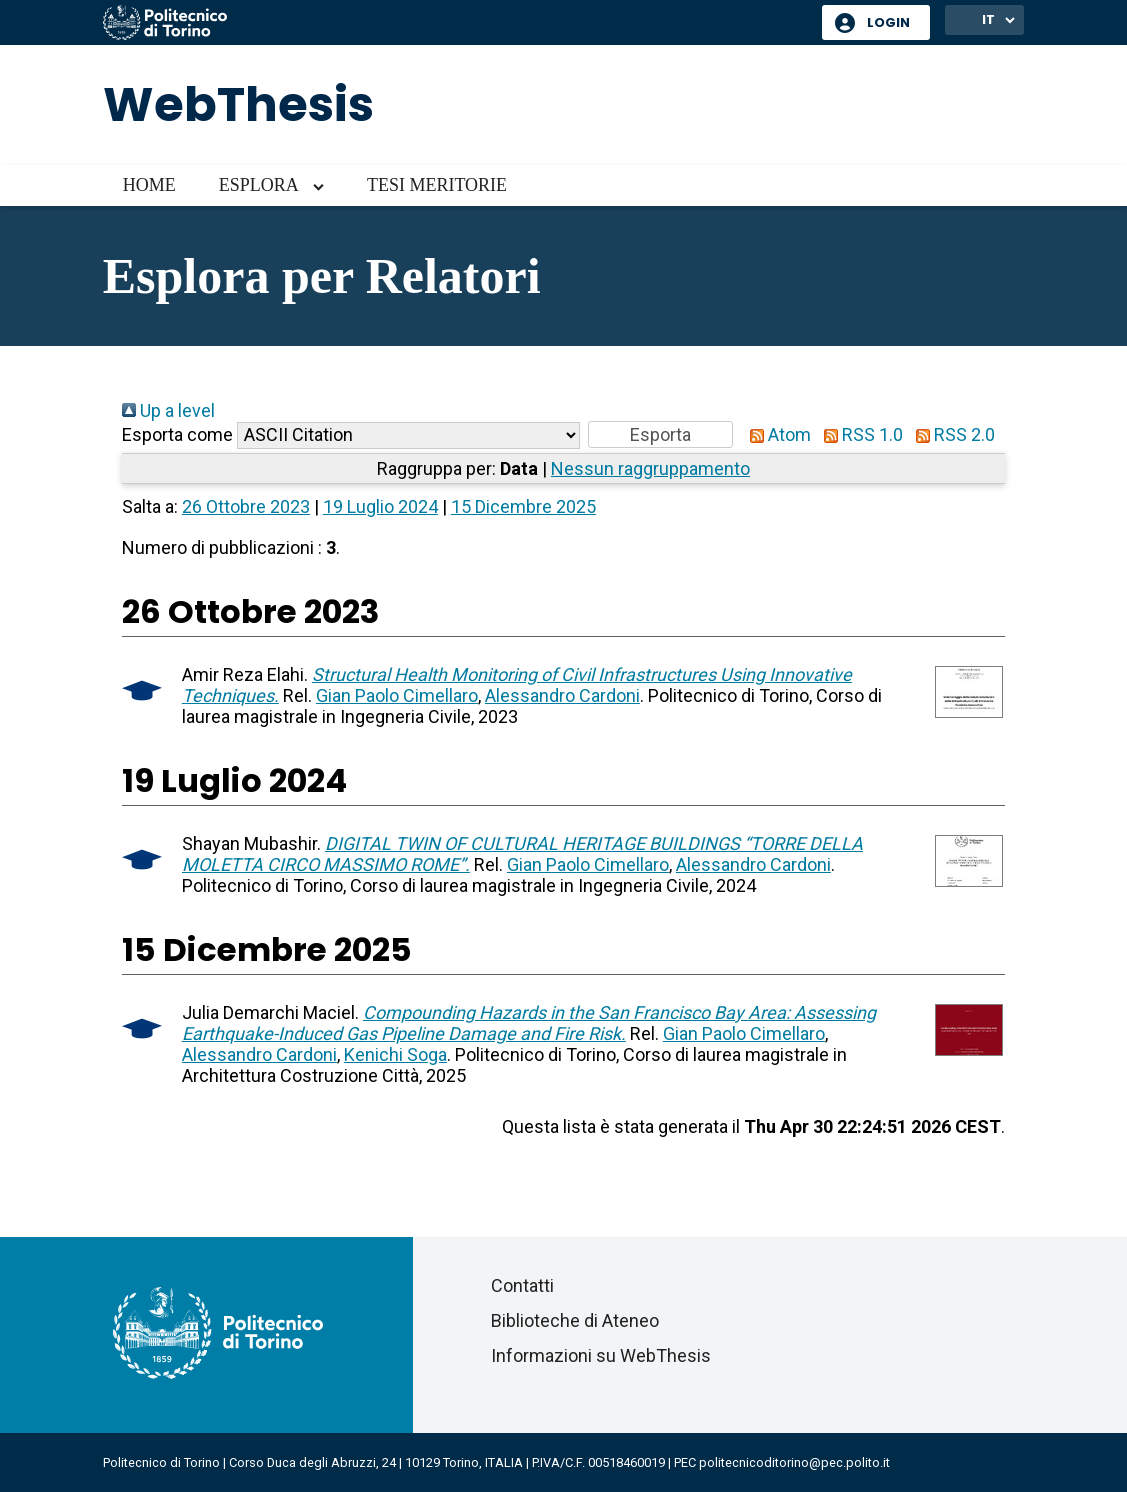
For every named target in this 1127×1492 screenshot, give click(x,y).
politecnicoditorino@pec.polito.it (794, 1462)
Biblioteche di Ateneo (575, 1320)
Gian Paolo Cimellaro (397, 695)
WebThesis (238, 104)
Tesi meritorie (437, 185)
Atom (776, 434)
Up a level (168, 410)
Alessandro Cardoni (562, 695)
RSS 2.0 (951, 434)
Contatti (522, 1285)
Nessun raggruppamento (650, 468)
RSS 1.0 (859, 434)
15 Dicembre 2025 (523, 506)
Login (888, 22)
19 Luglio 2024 (380, 506)
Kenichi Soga (395, 1054)
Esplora (259, 185)
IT (988, 19)
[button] (660, 434)
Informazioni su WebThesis (601, 1355)
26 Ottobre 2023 (246, 506)
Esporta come (177, 434)
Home (149, 185)
